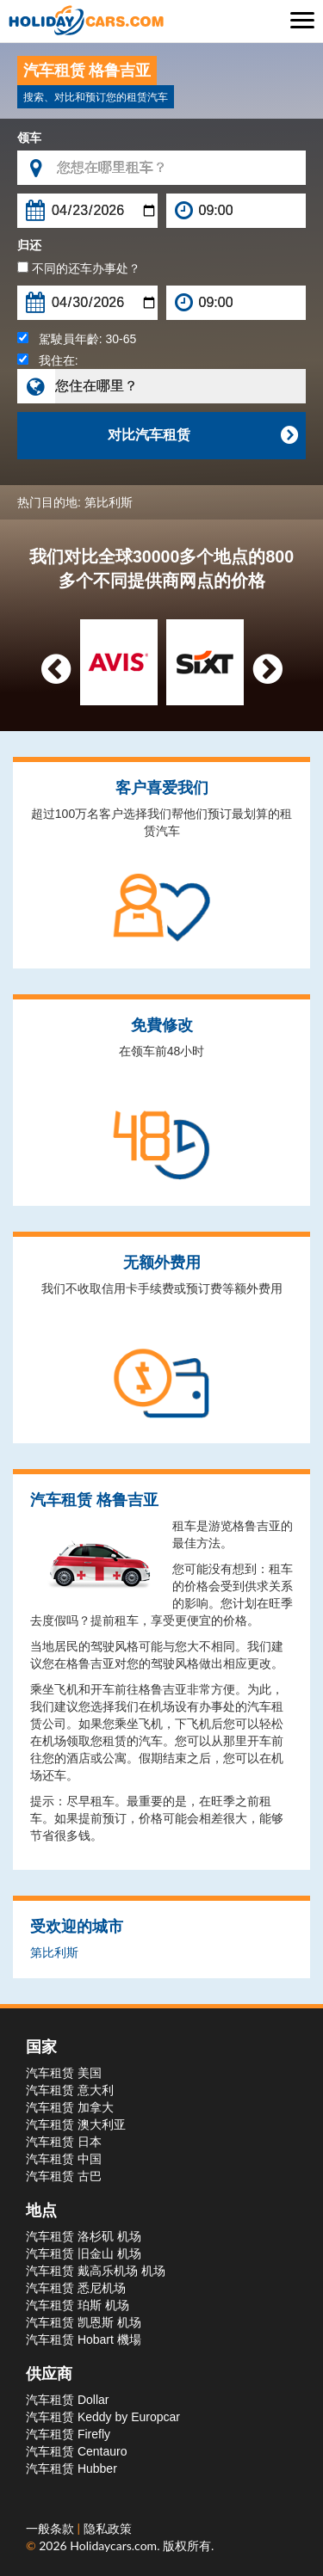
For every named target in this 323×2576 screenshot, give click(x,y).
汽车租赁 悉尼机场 (76, 2288)
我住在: (47, 360)
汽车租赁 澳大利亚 (76, 2124)
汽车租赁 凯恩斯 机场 (83, 2322)
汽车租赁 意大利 (70, 2090)
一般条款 (52, 2528)
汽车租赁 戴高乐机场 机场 (95, 2271)
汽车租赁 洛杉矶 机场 (83, 2236)
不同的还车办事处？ (78, 268)
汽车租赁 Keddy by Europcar (103, 2417)
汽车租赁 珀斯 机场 (77, 2305)
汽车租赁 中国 (64, 2159)
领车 (29, 137)
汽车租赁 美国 (64, 2073)
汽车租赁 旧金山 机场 (83, 2253)
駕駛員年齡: (76, 339)
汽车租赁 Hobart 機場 (83, 2339)
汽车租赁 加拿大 (70, 2107)
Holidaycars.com (113, 2545)
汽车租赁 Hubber (71, 2468)
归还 (29, 245)
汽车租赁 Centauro (76, 2451)
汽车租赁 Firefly (68, 2434)
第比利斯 (108, 502)
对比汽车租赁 (203, 435)
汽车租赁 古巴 (64, 2176)
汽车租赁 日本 (64, 2142)
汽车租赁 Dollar (67, 2400)
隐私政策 (108, 2528)
